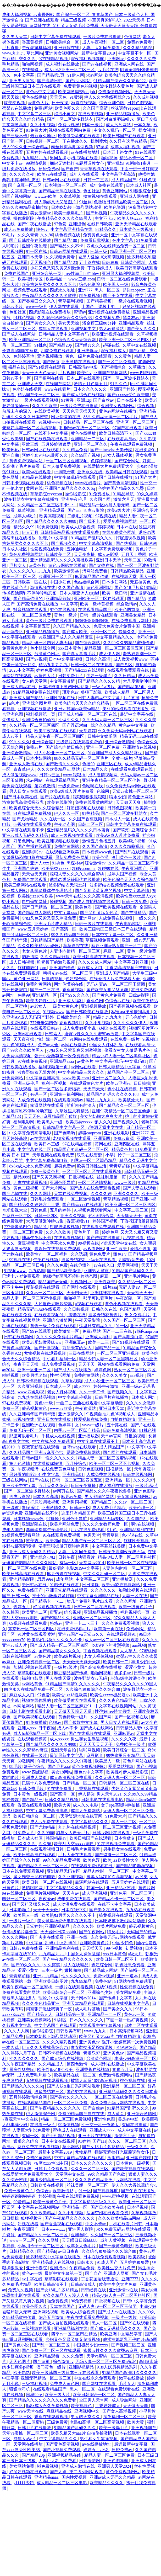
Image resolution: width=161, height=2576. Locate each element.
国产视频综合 (114, 367)
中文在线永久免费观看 (53, 1441)
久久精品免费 (75, 450)
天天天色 (59, 97)
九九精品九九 (35, 158)
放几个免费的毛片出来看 (90, 1601)
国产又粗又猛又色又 (99, 912)
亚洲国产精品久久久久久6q (70, 488)
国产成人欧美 (75, 631)
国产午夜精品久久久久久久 (68, 1959)
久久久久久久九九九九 (30, 571)
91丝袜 (85, 202)
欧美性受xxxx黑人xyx (136, 896)
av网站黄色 (32, 1684)
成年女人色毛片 (81, 2246)
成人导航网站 (125, 2400)
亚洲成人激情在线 (26, 764)
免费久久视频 (21, 2290)
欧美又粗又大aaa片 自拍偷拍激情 (110, 2036)
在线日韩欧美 (100, 224)
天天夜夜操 (85, 554)
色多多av (123, 1673)
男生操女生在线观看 (122, 1849)
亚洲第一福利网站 (67, 1094)
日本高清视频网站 (126, 2031)
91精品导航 (124, 494)
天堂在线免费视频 (71, 1193)
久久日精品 (125, 675)
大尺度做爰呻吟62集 (45, 1221)
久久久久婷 (101, 1193)
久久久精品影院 (138, 47)
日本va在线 (126, 527)
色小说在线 (133, 1535)
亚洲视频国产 (144, 2427)
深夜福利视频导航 (88, 58)
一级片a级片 (103, 686)
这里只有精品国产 (78, 1513)
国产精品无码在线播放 (59, 191)
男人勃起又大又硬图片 (55, 202)
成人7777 (83, 1386)
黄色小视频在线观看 (124, 1304)
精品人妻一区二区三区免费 (110, 2455)
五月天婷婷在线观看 (131, 1882)
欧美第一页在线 (109, 1629)
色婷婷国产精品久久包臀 (121, 488)
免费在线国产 (17, 273)
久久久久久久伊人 (130, 1023)
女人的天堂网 (35, 681)
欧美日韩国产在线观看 (124, 136)
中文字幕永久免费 (58, 1243)
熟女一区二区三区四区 (135, 1370)
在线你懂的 (81, 1265)
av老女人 (38, 1006)
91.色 (112, 1529)
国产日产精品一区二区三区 (47, 907)
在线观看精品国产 (95, 609)
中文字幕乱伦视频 (75, 1397)
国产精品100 (66, 240)
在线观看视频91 (69, 1237)
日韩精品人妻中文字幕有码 (64, 334)
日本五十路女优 (118, 152)
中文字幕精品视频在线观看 (79, 2157)
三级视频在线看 (36, 2328)
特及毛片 (116, 1932)
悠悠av (56, 1623)
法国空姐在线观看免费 (107, 2213)
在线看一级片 (35, 1755)
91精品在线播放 (37, 477)
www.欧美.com (76, 1078)
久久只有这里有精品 (128, 141)
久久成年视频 (145, 97)
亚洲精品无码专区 (107, 1518)
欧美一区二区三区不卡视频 (115, 1463)
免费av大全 (48, 1045)
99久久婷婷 (147, 494)
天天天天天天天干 (96, 1744)
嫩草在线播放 (132, 2378)
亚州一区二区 (104, 631)
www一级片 (36, 306)
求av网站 (94, 75)
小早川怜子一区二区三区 (128, 1155)
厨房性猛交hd (22, 2069)
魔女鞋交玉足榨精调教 (34, 1876)
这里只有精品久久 (96, 1326)
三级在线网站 (82, 1353)
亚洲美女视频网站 (62, 53)
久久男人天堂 (15, 36)
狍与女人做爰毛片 (73, 1832)
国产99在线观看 (37, 1331)
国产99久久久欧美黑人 (23, 1050)
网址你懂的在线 (66, 417)
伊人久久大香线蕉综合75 (107, 97)
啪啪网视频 (33, 64)
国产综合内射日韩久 (65, 747)
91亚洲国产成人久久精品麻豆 (66, 637)
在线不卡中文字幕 (51, 433)
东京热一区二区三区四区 (31, 1629)
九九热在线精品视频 (37, 1397)
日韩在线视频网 (19, 1337)
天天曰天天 (94, 1089)
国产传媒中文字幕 (81, 1722)
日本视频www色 (97, 852)
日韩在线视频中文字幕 (128, 2003)
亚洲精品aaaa (62, 1061)
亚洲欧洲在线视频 (39, 1425)
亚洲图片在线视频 (95, 2135)
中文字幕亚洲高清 (119, 174)
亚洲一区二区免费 (103, 747)
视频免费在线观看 (30, 290)
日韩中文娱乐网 (102, 736)
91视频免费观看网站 (93, 1210)
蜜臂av (80, 312)
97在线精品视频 (53, 58)
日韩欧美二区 (59, 554)
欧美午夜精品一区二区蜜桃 (27, 1987)
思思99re (45, 1579)
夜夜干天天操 (26, 1364)
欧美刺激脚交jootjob (77, 91)
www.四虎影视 (144, 372)
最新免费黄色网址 (72, 857)
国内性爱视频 (75, 2477)
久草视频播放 (144, 2213)
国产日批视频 (47, 1348)
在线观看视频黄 (33, 1739)
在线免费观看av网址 (131, 620)
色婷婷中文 (69, 1425)
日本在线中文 (130, 400)
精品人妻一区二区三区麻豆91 (65, 1706)
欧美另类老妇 (35, 1375)
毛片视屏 (66, 372)
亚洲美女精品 (133, 615)
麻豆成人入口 (90, 967)
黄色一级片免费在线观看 (89, 356)
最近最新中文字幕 (67, 1755)
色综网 (103, 791)
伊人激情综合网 (41, 2113)
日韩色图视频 (140, 102)
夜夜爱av (46, 1899)
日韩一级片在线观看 (99, 615)
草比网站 (34, 53)
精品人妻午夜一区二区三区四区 (55, 736)
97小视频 (11, 901)
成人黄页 (116, 2113)
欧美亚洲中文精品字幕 (121, 2334)
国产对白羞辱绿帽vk (115, 119)
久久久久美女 (115, 1375)
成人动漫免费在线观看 (74, 1904)
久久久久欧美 (45, 405)
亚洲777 (85, 290)
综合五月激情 (51, 2317)
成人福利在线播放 (63, 64)
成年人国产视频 (122, 874)
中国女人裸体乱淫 (106, 1045)
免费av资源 (124, 1138)
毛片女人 (18, 565)
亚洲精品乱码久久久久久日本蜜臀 (79, 830)
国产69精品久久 (56, 1618)
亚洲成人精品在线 (19, 686)
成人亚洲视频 (95, 1893)
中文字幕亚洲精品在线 (72, 229)
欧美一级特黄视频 (97, 604)
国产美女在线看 (118, 295)
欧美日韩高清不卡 (116, 433)
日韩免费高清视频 (120, 1430)
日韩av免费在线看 (26, 1948)
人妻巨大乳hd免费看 (101, 47)
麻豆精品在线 (59, 2411)
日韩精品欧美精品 (127, 571)
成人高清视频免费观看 (71, 1777)
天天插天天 (93, 1948)
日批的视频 (53, 978)
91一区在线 (37, 251)
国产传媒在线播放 (103, 1237)
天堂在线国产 (63, 2306)
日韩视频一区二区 (43, 141)
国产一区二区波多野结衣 (70, 119)
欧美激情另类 (67, 571)
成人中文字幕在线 (135, 2130)
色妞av (55, 1722)
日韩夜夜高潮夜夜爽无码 (122, 1551)
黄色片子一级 (87, 1232)
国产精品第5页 (51, 75)
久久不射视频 (43, 125)
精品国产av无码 (53, 1281)
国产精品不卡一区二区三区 (119, 1899)
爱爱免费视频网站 (120, 521)
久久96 (46, 235)
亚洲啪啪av (32, 852)
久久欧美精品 (43, 2213)
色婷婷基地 (24, 356)
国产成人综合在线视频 (83, 394)
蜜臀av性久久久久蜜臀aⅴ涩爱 (92, 1034)
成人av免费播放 (19, 229)
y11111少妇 (24, 2483)
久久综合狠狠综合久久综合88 (65, 317)
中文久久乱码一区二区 (115, 130)
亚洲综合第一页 (47, 273)
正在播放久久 (75, 141)
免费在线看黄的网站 (94, 802)
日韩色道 (39, 1210)
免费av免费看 (140, 42)
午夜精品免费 (82, 2268)
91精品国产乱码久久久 (92, 538)
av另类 (141, 1876)
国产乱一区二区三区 (51, 2345)
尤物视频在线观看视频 (45, 1353)
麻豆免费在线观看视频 (38, 2146)
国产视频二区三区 (128, 2345)
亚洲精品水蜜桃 (121, 1887)
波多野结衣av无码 (91, 1678)
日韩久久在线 (105, 1309)
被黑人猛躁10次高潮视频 (101, 257)
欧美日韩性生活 (92, 1166)
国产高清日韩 (50, 80)
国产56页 (51, 361)
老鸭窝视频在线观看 (72, 1138)
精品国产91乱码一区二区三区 (81, 1149)
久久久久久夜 (22, 174)
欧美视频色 (82, 2405)
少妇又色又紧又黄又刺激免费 (58, 268)
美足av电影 (129, 2119)
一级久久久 (146, 918)
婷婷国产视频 (105, 1221)
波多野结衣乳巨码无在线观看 (89, 1259)
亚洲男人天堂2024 (115, 2466)
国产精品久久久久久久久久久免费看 (43, 2400)
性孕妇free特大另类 (113, 1711)
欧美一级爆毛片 (69, 213)
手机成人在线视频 (58, 1436)
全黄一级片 (122, 758)
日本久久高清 (46, 1496)
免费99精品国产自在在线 (81, 2113)
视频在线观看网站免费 (70, 130)
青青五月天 (123, 2069)
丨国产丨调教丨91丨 (100, 306)
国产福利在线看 (49, 378)
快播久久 (127, 631)
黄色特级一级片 (73, 1717)
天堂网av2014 (92, 1562)
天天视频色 (41, 262)
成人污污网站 (119, 125)
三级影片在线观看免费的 (79, 742)
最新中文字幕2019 (98, 53)
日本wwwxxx (53, 2229)
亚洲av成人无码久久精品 (25, 835)
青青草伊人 (24, 769)
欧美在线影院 (60, 802)
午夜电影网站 (128, 923)
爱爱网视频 (128, 1265)
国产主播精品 (134, 912)
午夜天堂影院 (88, 1320)
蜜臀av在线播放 (17, 108)
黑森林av (131, 317)
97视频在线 (106, 516)
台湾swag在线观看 (79, 1447)
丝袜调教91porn (125, 108)
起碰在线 (112, 345)
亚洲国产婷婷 (123, 389)
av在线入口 (104, 1265)
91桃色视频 (24, 317)
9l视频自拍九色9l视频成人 (111, 1414)
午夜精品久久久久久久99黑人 (65, 218)
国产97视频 (36, 659)
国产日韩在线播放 (116, 477)
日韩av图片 (13, 306)
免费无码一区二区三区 (30, 1430)
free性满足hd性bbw (82, 273)
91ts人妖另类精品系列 (117, 2367)
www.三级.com (82, 279)
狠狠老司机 (20, 2389)
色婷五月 (22, 1607)
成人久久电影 (86, 1805)
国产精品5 (136, 598)
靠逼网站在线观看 (47, 1105)
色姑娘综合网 (87, 582)
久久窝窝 (52, 1965)
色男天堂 (91, 1535)
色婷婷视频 (102, 461)
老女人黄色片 (35, 951)
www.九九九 (13, 53)
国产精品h (46, 2251)
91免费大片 (36, 130)
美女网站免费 (129, 1992)
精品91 (41, 1226)
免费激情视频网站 (115, 91)
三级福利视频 (35, 2383)
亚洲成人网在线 (129, 64)
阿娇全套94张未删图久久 (45, 455)
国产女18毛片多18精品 (135, 587)
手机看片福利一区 (60, 1359)
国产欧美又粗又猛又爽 (107, 989)
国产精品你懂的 (28, 598)
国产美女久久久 (41, 323)
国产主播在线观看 (35, 846)
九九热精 (37, 1270)
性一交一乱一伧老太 (100, 2124)
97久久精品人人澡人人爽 (66, 2295)
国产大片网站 (54, 1188)
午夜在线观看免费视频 (131, 444)
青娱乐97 (31, 1507)
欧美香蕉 (74, 940)
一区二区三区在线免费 (25, 1568)
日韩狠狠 (110, 262)
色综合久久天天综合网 (75, 339)
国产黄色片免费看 (109, 995)
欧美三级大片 (58, 2394)
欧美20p (53, 1540)
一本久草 (143, 125)
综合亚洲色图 (112, 102)
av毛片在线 (108, 69)
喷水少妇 (117, 797)
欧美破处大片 (131, 1100)
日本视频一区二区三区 (66, 185)
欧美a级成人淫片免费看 (72, 791)
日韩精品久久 (22, 2251)
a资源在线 (76, 1315)
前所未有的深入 (17, 411)
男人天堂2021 (109, 1794)
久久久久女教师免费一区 (105, 1524)
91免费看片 (146, 1149)
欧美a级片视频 (133, 841)
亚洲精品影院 (59, 598)
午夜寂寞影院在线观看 (39, 1447)
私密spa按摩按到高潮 (131, 1012)
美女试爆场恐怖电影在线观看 (65, 1921)
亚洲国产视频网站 (110, 372)
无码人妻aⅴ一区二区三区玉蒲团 (116, 984)
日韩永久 (86, 2262)
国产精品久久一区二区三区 (124, 1105)
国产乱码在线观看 (132, 852)
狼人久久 (103, 1122)
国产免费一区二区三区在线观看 (51, 2350)
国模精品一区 (119, 1469)
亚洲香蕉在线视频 (93, 2069)
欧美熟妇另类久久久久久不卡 (49, 284)
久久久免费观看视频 (121, 1623)
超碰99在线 (109, 868)
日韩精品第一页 (70, 2014)
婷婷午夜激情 (106, 1386)
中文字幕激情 (63, 681)
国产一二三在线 (45, 989)
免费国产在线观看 (30, 879)
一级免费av (69, 786)
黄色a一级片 (66, 615)
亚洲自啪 (11, 455)
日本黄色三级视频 (136, 229)
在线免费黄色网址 (119, 532)
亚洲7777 (140, 1133)
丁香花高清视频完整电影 (128, 967)
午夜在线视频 (46, 1259)
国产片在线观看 (55, 797)
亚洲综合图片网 (37, 703)
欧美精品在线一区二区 (75, 2075)
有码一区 (39, 1094)
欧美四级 (137, 2257)
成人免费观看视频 (58, 1364)
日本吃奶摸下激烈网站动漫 (76, 207)
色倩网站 (132, 36)
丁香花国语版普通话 (139, 1221)
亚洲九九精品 (46, 1976)
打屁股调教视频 (131, 538)
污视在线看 (134, 1237)
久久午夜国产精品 (19, 2064)
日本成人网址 (144, 1397)
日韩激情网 (90, 2460)
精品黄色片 (123, 1149)
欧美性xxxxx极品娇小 (110, 1695)
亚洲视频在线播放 (35, 709)
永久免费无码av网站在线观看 (125, 731)
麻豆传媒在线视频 (64, 1573)
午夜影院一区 (129, 1298)
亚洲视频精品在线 (65, 2455)
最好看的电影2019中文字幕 (34, 1474)
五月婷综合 (76, 1463)
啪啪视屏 (109, 158)
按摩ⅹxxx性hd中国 (51, 2163)
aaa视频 (137, 1375)
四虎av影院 (94, 510)
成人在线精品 (76, 1965)
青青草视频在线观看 (99, 169)
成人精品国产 (124, 180)
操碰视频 (58, 901)
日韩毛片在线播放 (112, 1397)
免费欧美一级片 (131, 1744)
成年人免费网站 (86, 1810)
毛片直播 (11, 47)
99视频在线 (88, 1243)
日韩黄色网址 (133, 262)
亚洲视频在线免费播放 (109, 312)
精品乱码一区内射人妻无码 (104, 505)
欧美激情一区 (67, 1331)
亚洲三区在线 (110, 764)
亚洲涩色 (77, 224)
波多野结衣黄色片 (117, 86)
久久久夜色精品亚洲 (118, 1700)
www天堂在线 (69, 896)
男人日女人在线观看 (28, 791)
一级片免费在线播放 (102, 36)
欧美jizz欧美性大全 (121, 1860)
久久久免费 (57, 1265)
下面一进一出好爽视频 (127, 2020)
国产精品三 (102, 1502)
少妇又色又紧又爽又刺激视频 (74, 1050)
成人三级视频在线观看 (72, 835)
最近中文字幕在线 (137, 714)
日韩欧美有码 (69, 2031)
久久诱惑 (79, 1254)
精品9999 (21, 1177)
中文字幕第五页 (36, 626)
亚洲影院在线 (67, 47)
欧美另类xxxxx (55, 868)
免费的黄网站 (67, 846)
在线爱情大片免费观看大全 (109, 466)
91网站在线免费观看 (89, 1039)
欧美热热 (11, 450)
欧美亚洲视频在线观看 (113, 334)
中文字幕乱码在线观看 (75, 477)
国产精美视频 (99, 301)
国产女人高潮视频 (119, 2411)
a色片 (14, 703)
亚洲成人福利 (71, 1000)
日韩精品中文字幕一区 (64, 1127)
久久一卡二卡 (92, 1392)
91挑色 (40, 345)
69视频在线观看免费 (32, 824)
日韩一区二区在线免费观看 (122, 279)
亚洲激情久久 (71, 1414)
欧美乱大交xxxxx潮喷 (74, 1843)
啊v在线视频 (143, 1524)
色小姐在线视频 (27, 389)
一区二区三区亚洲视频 (67, 461)
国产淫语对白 (75, 725)
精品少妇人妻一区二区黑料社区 (121, 1056)
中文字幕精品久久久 (115, 637)
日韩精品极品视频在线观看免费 (70, 532)
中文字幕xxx (66, 912)
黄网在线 (34, 488)
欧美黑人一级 (116, 284)
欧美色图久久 (68, 108)
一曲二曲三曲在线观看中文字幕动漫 (90, 1403)
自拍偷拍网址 (35, 901)
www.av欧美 (46, 196)
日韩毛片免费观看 (47, 1199)
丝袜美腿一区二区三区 (87, 2185)
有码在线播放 (135, 2124)
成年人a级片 (25, 516)
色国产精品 (131, 1309)
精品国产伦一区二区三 (39, 394)
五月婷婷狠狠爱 (56, 444)
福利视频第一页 (41, 714)
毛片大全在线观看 (75, 1854)
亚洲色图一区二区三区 (131, 1893)
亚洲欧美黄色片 (95, 1943)
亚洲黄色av (89, 2042)
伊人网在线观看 (64, 306)
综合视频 (146, 405)
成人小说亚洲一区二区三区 (70, 69)
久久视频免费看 (61, 257)
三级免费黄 (57, 2422)
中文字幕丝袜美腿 (109, 1546)
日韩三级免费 (135, 901)
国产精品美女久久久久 (59, 1651)
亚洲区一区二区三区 (135, 422)
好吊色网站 (24, 841)
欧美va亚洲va (119, 1083)
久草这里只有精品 (72, 1111)
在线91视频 (107, 1987)
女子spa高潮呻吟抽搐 (121, 1805)
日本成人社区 (139, 185)
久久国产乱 (137, 1518)
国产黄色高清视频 (121, 483)
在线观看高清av (122, 439)
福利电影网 (24, 1122)
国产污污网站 (78, 80)
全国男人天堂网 (94, 2400)
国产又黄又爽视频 (49, 1177)
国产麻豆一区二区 (25, 185)
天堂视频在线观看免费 (53, 1155)
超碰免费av (48, 169)
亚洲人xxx (40, 863)
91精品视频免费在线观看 (36, 692)
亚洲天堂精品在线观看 (136, 224)
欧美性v (84, 372)
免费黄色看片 (15, 648)
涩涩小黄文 (65, 113)
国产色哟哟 (65, 1133)
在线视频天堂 (125, 576)
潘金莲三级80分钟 (99, 323)
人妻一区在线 (135, 1596)
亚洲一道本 (128, 1976)
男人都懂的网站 (100, 1496)
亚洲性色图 (105, 2119)
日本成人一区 (118, 819)
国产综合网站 (127, 461)
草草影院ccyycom (46, 494)
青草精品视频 (116, 1199)
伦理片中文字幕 (53, 538)
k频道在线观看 (113, 1028)
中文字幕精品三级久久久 (81, 1072)
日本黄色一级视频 (30, 1794)
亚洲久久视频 (73, 1215)
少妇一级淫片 (99, 675)
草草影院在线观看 (35, 1673)
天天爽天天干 (129, 1215)
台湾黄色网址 (47, 653)
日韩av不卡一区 (17, 378)
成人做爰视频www (131, 659)
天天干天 (149, 1265)
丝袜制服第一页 (112, 1177)
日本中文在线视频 (58, 2141)
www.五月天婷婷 (33, 929)
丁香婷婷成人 (100, 268)
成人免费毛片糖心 (109, 1507)
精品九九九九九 (53, 664)
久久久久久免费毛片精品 (59, 1337)
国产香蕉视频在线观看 (130, 1006)
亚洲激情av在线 (124, 2290)
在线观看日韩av (45, 1028)
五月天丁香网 (134, 554)
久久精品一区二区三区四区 (34, 725)
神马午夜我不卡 (37, 1237)
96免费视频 (82, 2301)
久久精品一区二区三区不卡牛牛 (47, 505)
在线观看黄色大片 (87, 1083)
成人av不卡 (13, 736)
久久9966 (45, 1832)
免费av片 (34, 747)
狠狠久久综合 (26, 2141)
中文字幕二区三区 (35, 113)
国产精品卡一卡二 (47, 1601)
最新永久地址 (43, 136)
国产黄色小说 (17, 2345)
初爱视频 (134, 1948)
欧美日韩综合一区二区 (124, 1750)
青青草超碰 (120, 1166)
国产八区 (125, 664)
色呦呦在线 (93, 786)
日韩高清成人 (84, 2284)
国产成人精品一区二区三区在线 (88, 714)
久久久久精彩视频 (127, 846)
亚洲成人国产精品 (26, 697)
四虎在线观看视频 (30, 1182)
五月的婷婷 (61, 1210)
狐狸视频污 (32, 2218)
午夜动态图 (65, 824)
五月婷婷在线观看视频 (47, 152)
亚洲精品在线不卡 (42, 1513)
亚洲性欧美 (117, 1248)
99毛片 (9, 235)
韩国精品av (56, 1838)
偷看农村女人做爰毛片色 (127, 1050)
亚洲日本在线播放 (54, 1419)
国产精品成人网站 (35, 912)
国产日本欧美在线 (21, 797)
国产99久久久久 (75, 995)
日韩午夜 (67, 1557)
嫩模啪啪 (73, 1970)
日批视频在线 (82, 1177)
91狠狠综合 (141, 191)
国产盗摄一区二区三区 (116, 1854)
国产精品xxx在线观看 (84, 670)
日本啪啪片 (20, 1910)
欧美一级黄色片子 (136, 1607)
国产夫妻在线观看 (140, 1188)
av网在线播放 (74, 1045)
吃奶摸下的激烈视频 (56, 962)
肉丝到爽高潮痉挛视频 (72, 147)
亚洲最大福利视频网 (121, 273)
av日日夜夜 (69, 2251)
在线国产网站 (59, 383)
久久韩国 (11, 1612)
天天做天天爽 (129, 802)
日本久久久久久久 (90, 389)
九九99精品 (82, 1981)
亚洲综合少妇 (144, 830)
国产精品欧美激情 (64, 1270)
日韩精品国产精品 (47, 940)
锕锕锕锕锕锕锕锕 (92, 620)
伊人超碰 (86, 1794)
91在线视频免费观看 (116, 1843)
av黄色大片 (38, 102)
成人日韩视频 (22, 962)
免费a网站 (43, 108)
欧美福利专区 (31, 279)
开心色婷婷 (136, 1017)
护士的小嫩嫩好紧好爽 (53, 1596)
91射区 (61, 2020)
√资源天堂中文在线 (105, 1127)
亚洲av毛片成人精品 (53, 923)
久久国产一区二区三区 (124, 1320)
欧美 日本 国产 (16, 1155)
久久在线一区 (53, 819)
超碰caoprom (134, 290)
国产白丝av (104, 400)
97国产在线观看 (128, 428)
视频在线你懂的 (37, 1700)
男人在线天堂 (59, 1678)
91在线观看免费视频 (32, 813)
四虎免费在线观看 (58, 350)
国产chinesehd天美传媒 (111, 450)
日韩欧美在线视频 (47, 2185)
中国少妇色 (61, 582)
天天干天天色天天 (39, 372)
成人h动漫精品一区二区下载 (40, 1733)
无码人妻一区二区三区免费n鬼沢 (106, 2361)
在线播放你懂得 (48, 1463)
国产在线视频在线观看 (47, 439)
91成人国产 (107, 2262)
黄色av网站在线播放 (118, 411)
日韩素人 (54, 1034)
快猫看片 (87, 1557)
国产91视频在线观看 (47, 367)
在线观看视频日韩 (47, 1849)
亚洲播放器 (88, 1436)
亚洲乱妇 (115, 163)
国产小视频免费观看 (62, 2449)
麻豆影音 (95, 1755)
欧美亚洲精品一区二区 (30, 339)
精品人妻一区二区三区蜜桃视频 (32, 1298)
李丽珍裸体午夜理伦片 (51, 890)
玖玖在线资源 (90, 1155)
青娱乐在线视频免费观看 (57, 1248)
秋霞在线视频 (84, 102)
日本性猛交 (125, 1838)
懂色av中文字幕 (89, 1772)
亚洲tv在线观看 (28, 1034)
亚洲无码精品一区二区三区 (46, 2378)
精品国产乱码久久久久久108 (113, 1094)
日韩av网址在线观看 (62, 180)
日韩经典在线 (94, 2290)
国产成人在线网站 (19, 334)
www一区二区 (22, 2240)
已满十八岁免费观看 (21, 1276)
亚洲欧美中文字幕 (19, 1485)
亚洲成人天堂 (31, 383)
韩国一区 (95, 1887)
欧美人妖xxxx (130, 218)
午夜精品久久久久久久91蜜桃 (49, 295)
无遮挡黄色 (141, 582)
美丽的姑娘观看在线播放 (125, 709)
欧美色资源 (115, 207)
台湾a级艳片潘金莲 (128, 1678)
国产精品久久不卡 (67, 246)
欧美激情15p (65, 2191)
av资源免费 (12, 1513)
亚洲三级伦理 (26, 1083)
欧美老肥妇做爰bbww (42, 1342)
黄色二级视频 (26, 1188)
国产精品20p (61, 345)
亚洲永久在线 (90, 472)
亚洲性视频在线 (61, 697)
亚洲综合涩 (43, 742)
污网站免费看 (95, 571)
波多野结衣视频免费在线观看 (117, 885)
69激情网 (30, 956)
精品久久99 (24, 527)
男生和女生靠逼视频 (90, 1739)
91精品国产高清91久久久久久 (73, 1684)
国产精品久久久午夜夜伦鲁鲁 (104, 1491)
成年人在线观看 (84, 174)
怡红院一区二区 (52, 1039)
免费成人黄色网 (65, 2383)
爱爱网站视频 (121, 1766)
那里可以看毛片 (98, 1298)
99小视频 (115, 1948)
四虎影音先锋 (132, 1259)
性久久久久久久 (61, 1458)
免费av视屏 (69, 125)
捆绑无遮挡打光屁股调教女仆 (77, 163)
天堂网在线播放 (28, 2444)
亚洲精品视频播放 (123, 113)
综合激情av (126, 604)
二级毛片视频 (80, 516)
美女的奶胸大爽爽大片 (101, 1116)
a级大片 (135, 1954)
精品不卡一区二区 (136, 158)
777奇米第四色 (43, 1023)
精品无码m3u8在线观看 (40, 1309)
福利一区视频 (54, 1083)
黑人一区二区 (108, 290)
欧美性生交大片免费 (116, 2268)
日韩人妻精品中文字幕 (99, 697)
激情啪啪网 (33, 1887)
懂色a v (119, 1254)
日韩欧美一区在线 (30, 582)
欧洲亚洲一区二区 (55, 576)
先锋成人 (11, 720)
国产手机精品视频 (58, 2135)
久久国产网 (101, 499)
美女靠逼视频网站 (134, 1496)
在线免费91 (146, 450)
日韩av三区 (50, 775)
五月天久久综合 (53, 1485)
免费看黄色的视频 (81, 86)
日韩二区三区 (91, 824)
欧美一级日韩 (115, 593)
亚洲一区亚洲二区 (34, 1370)
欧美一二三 (99, 1342)
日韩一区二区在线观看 (92, 664)
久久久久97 (143, 1480)
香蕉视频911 (71, 1023)
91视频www (49, 422)
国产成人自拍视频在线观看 (94, 901)
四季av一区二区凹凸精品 (94, 1160)
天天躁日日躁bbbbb (58, 1932)
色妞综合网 (76, 978)
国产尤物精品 (25, 819)
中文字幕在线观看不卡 (23, 830)
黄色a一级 (44, 1403)
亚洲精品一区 (45, 995)
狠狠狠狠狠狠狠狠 (90, 797)
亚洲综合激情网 (120, 742)
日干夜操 (60, 102)
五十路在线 (89, 262)
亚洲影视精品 (58, 1926)
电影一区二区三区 (19, 1899)
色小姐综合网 (43, 648)
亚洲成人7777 (103, 2130)
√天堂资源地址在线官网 (80, 1816)
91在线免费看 (60, 1788)
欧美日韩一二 (116, 1662)
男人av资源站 (112, 328)
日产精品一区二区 (79, 1783)
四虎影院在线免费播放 (50, 312)
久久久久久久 (104, 1590)
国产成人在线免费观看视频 (95, 1188)
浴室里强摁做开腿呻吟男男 (64, 1546)
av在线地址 (40, 1138)
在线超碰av (32, 69)
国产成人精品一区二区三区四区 (60, 1645)
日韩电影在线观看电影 (30, 1711)
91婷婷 (84, 2141)
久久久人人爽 (17, 2031)
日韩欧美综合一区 (63, 42)
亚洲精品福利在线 (137, 1529)
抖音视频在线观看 (30, 609)
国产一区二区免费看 (117, 361)
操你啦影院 (24, 218)
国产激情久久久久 (63, 764)
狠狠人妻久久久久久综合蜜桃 (77, 874)
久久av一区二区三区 (45, 1292)
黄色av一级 (135, 2014)
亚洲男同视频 (75, 1502)
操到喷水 (99, 141)
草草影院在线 (76, 945)
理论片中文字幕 (53, 1998)
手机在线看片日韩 (126, 2224)
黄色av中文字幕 (41, 91)
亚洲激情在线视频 (78, 361)
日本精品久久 (96, 769)
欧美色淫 (100, 857)
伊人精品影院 (136, 1772)
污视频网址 (81, 1281)
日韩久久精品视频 (62, 1799)
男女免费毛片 (138, 1315)
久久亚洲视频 (31, 1386)
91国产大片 (146, 477)
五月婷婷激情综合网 (28, 2097)
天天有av (71, 1893)
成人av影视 (108, 554)
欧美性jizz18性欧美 (36, 896)
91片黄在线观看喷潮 (37, 1634)
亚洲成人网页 (35, 1777)
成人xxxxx (59, 1739)
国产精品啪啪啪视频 (135, 1865)
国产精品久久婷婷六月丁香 (34, 1204)
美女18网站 (61, 1772)
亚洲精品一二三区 (88, 439)
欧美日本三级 (47, 1144)
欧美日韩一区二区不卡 (117, 1959)
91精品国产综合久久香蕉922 (120, 80)
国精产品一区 (108, 1348)
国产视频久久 (64, 543)
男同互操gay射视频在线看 (74, 158)
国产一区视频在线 (131, 1717)
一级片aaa (108, 1287)
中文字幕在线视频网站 (116, 1706)
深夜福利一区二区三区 (124, 2416)
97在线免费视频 (33, 1061)
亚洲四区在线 (127, 1144)
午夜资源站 (86, 1408)
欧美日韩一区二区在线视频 (132, 1562)
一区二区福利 (55, 1254)
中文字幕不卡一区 (135, 53)
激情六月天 (124, 499)
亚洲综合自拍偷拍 (39, 720)
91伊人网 (76, 75)
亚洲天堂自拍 (64, 1750)
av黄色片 (37, 565)
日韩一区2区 (46, 1215)
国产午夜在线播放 (35, 224)
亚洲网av (116, 58)
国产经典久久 (88, 345)
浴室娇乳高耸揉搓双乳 (23, 802)
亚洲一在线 (77, 1937)
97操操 (102, 147)
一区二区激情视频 (95, 1182)
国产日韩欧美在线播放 (30, 240)
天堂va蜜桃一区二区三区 (135, 791)
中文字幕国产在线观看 (55, 2025)
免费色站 (104, 1981)
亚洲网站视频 (46, 2312)
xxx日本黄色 (70, 648)
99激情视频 (37, 163)
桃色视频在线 (68, 235)
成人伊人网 (110, 653)
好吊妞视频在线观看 (85, 808)
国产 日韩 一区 (16, 1596)
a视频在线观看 (89, 1304)
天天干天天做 (46, 1910)
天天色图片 (20, 2361)
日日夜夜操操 (84, 1485)
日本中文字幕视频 (66, 659)
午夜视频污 (29, 1469)
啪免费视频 (90, 295)
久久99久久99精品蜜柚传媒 (128, 642)
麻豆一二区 (114, 951)
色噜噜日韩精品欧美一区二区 (121, 202)
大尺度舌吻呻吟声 (140, 681)
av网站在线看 (84, 1067)
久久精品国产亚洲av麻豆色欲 (36, 1452)
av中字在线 (32, 2279)
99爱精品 (22, 2202)
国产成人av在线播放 (73, 1370)
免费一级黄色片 (45, 1171)
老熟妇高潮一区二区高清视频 (30, 428)
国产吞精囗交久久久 (37, 301)
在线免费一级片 (125, 1039)
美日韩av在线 (35, 1584)
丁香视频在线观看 (100, 1651)
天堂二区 (133, 560)
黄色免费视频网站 (26, 461)
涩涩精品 (115, 2157)
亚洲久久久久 (126, 1193)
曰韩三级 (99, 251)
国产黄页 (42, 2361)
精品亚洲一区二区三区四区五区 (114, 648)
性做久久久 (69, 720)
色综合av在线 (118, 1000)
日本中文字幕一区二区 (113, 934)
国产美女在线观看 (106, 1910)
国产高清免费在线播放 (37, 604)
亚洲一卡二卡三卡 (82, 1623)
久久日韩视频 (77, 1309)
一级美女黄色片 (64, 1006)
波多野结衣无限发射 (68, 885)
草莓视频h (27, 510)
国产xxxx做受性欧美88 (128, 394)
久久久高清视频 (99, 896)
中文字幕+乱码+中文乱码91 (121, 1061)
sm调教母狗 (65, 472)
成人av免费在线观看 (49, 1821)
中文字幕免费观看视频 (112, 549)
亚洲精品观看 (132, 323)
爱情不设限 (140, 1248)
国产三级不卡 (15, 136)
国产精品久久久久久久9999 (51, 521)
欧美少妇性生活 (41, 1000)
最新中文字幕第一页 (64, 2273)
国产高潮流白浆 (128, 1337)
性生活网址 (61, 1375)
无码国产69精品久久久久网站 (30, 1562)
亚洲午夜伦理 (35, 246)
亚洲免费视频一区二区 (39, 1662)
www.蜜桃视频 (116, 2196)
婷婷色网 (110, 1232)
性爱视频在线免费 (47, 549)
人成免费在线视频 (116, 918)
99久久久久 (19, 742)
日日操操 (142, 1083)
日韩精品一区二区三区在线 (88, 422)
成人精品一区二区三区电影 (62, 2483)
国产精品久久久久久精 (99, 681)
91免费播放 (100, 494)
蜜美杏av (34, 1540)
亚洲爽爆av (88, 350)
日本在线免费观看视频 (23, 1871)
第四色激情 (45, 786)
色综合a (43, 2191)
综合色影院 (90, 284)
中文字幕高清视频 (96, 543)
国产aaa (74, 510)
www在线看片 (58, 389)
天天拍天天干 (140, 1292)
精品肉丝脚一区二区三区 (106, 1871)
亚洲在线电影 (117, 1133)
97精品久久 (106, 229)
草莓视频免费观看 (102, 940)
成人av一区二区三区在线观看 (112, 1640)
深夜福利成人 (114, 350)
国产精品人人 (40, 2014)
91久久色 (119, 383)
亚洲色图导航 (63, 1182)
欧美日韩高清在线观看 (137, 268)
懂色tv (42, 229)
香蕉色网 (94, 1000)
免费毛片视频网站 (43, 1893)
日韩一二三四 (96, 180)
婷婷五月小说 (96, 2449)
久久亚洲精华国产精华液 (32, 1414)
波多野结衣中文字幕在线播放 (31, 499)
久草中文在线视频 (140, 345)
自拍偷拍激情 (123, 1419)
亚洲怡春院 (37, 2268)
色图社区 (91, 191)
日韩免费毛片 (71, 675)
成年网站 (65, 1579)
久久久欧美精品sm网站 (59, 769)
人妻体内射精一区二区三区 (75, 951)
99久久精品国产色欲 (70, 934)
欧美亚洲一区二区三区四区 (124, 339)
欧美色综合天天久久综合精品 (82, 703)
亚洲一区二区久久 (91, 444)
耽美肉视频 (15, 102)
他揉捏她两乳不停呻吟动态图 (30, 593)
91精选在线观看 (65, 1584)
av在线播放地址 (86, 152)
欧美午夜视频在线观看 (55, 731)
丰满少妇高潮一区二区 (135, 2058)
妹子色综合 (35, 1766)
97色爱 (60, 224)
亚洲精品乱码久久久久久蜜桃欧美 (62, 560)
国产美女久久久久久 (69, 2097)
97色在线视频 (63, 609)
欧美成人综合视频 (78, 527)
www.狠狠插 (74, 775)
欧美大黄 (62, 1805)
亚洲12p (84, 400)
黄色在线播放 (35, 97)
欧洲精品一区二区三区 (124, 2086)
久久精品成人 (51, 2064)
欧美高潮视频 (52, 516)
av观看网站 (93, 1248)
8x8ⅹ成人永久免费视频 (30, 1166)
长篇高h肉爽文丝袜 (20, 350)
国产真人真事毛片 (79, 653)
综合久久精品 (104, 725)
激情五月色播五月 (91, 383)
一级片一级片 (22, 1921)
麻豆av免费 (72, 1496)
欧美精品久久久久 (107, 2483)
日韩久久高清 (98, 659)
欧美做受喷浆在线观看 (79, 136)
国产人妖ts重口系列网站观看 (74, 2086)
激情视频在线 (43, 587)
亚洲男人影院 (81, 2229)
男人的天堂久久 (86, 2416)
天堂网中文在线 (70, 2174)
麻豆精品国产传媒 (92, 576)
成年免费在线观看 (107, 185)
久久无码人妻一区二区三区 (108, 720)
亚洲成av (58, 2268)
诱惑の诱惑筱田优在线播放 (75, 879)
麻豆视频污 (29, 1243)
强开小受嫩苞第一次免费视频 (62, 1056)
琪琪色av (70, 692)
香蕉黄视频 (33, 42)
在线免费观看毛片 (74, 1629)
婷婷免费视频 (49, 670)
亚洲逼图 (102, 1138)
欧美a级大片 (119, 510)
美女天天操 (69, 323)
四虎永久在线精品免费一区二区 (116, 246)
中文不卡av (13, 163)
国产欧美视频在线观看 (116, 907)
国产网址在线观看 (79, 1287)
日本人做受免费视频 (62, 466)
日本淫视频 (138, 2207)
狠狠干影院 (92, 692)
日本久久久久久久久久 (92, 2163)
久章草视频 (70, 196)
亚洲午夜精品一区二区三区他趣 (112, 780)
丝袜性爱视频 (137, 1540)
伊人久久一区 (67, 813)
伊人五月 (30, 532)
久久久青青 (28, 235)
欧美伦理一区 (142, 1507)
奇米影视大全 (15, 1210)
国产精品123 (65, 262)
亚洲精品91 (73, 1474)
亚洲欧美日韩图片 (51, 1981)
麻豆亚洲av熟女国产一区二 (116, 945)
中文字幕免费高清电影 (30, 1133)
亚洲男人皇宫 (22, 80)
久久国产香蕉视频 (86, 819)
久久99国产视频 (86, 455)
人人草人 (129, 1651)
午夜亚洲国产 (134, 868)
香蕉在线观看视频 (35, 1805)
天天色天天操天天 (79, 411)
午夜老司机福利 (37, 47)
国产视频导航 (106, 2191)
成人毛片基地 (88, 2009)
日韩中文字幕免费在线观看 (55, 36)
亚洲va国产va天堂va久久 (81, 1634)
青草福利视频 (71, 301)
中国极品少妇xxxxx (91, 2345)
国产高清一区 (64, 929)
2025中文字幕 (21, 670)
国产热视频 (97, 213)
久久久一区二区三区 (127, 2141)
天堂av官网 (112, 1436)
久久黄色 (123, 356)
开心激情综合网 (17, 923)
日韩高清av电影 (84, 367)
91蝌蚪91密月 (139, 163)
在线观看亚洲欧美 (63, 852)
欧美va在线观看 (52, 174)
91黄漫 (76, 97)
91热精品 (90, 813)
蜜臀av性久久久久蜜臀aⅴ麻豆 (110, 2350)
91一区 (122, 1326)
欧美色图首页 (127, 609)
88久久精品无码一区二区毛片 (111, 417)
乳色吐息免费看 (130, 1965)
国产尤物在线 (102, 565)
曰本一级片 (93, 125)
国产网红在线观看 (120, 1452)
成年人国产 (13, 1529)
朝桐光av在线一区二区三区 (84, 428)
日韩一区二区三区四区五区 (77, 1480)
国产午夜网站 (92, 1932)
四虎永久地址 (63, 290)
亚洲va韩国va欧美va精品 (77, 709)
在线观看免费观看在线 (128, 670)
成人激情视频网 (103, 775)
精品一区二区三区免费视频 (66, 2119)
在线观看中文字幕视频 (100, 2025)
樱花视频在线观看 (43, 1287)
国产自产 (69, 169)
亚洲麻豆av (75, 1342)
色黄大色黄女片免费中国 (117, 626)
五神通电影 (77, 549)
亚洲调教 (11, 1507)
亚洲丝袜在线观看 (107, 1292)
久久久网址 (41, 1193)
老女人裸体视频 (118, 455)
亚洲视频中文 (84, 328)
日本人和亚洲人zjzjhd (79, 593)
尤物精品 (84, 2152)
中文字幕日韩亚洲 (131, 962)
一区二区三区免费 (35, 615)
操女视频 (147, 130)
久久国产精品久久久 (72, 626)
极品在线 (17, 367)
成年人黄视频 (113, 2240)
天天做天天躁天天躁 (82, 1662)
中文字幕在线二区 (35, 1149)
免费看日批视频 (95, 240)
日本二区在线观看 (83, 378)
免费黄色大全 (96, 235)
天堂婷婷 (87, 731)
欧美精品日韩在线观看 (127, 472)
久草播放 (137, 367)
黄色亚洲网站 (115, 191)
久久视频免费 (108, 317)
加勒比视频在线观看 (138, 1590)
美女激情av (41, 213)
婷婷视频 (106, 527)
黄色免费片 (100, 1254)
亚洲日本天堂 (31, 257)
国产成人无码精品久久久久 (116, 2328)
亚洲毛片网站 (137, 1276)
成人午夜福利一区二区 (103, 42)
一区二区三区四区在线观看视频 (92, 1171)
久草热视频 (71, 1381)
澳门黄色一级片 (127, 857)
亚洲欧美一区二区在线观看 (99, 598)
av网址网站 (24, 1706)
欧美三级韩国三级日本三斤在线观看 (113, 929)
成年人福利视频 (125, 147)
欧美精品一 (56, 279)
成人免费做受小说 (79, 1028)
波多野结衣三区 (49, 2091)
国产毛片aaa (59, 1766)
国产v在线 (40, 1480)
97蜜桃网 (148, 1651)
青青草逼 (111, 1535)
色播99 (88, 764)
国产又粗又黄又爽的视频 (98, 890)
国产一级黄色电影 (116, 2246)
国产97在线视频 (97, 64)
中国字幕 (69, 604)
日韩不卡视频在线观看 (23, 483)
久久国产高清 (96, 108)
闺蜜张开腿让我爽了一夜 (49, 2009)
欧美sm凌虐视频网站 (121, 1584)
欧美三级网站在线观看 (25, 885)
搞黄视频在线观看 (100, 196)
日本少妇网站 (115, 582)
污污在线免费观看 (88, 1529)
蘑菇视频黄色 (35, 1408)
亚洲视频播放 (50, 356)
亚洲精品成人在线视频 (53, 2262)
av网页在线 (64, 1491)
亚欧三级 (31, 444)
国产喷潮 (121, 830)
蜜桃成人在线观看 (70, 2130)
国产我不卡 (90, 521)
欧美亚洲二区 (35, 1612)
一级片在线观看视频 (133, 301)
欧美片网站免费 (65, 1524)
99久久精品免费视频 (62, 1860)
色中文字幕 (24, 75)
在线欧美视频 (91, 113)
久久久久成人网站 (95, 962)
